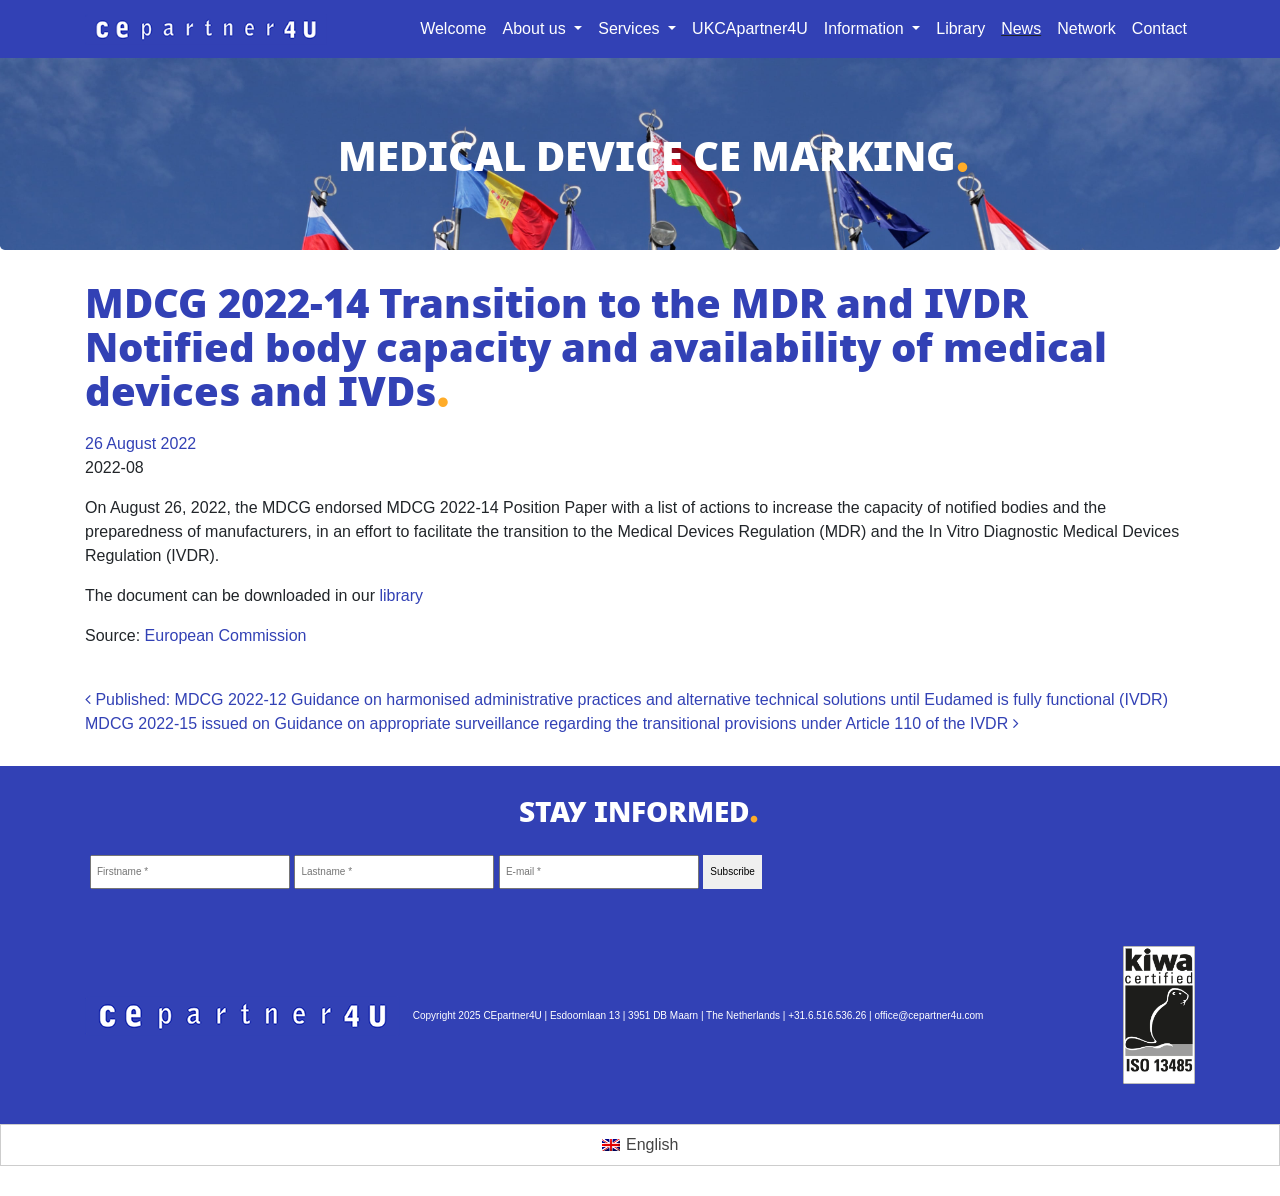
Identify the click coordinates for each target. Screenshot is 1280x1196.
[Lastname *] (394, 872)
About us (537, 28)
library (401, 595)
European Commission (226, 635)
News (1021, 28)
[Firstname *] (190, 872)
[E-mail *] (599, 872)
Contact (1159, 28)
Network (1086, 28)
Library (960, 28)
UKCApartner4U (750, 28)
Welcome (453, 28)
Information (866, 28)
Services (631, 28)
